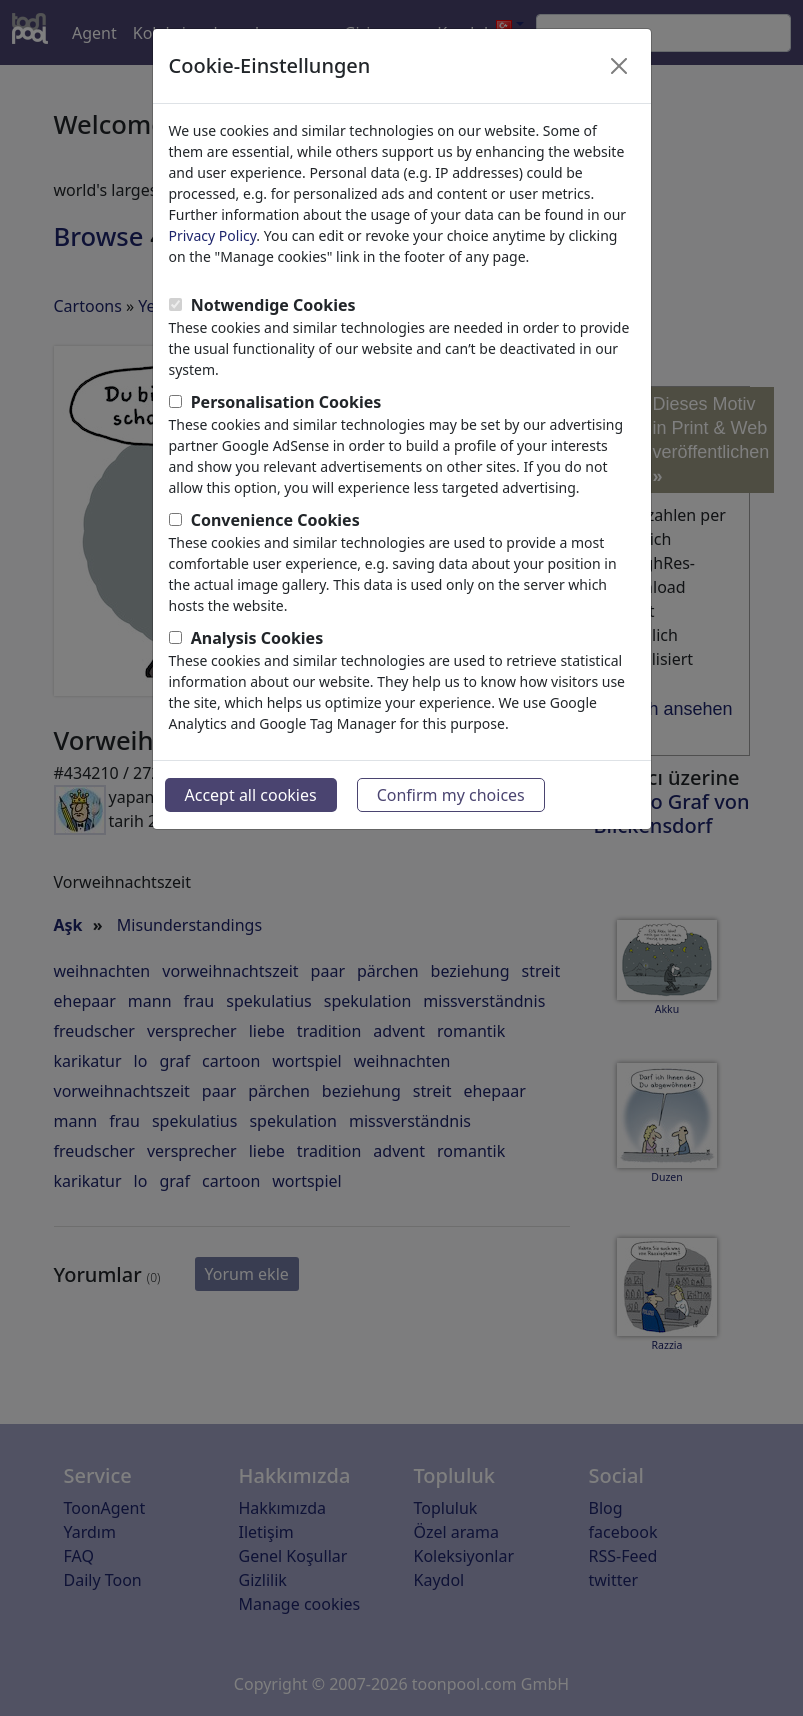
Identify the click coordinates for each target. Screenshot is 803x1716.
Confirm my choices (451, 795)
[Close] (619, 66)
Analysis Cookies (257, 638)
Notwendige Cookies (273, 305)
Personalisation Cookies (286, 402)
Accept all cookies (251, 795)
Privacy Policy (213, 235)
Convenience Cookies (275, 520)
